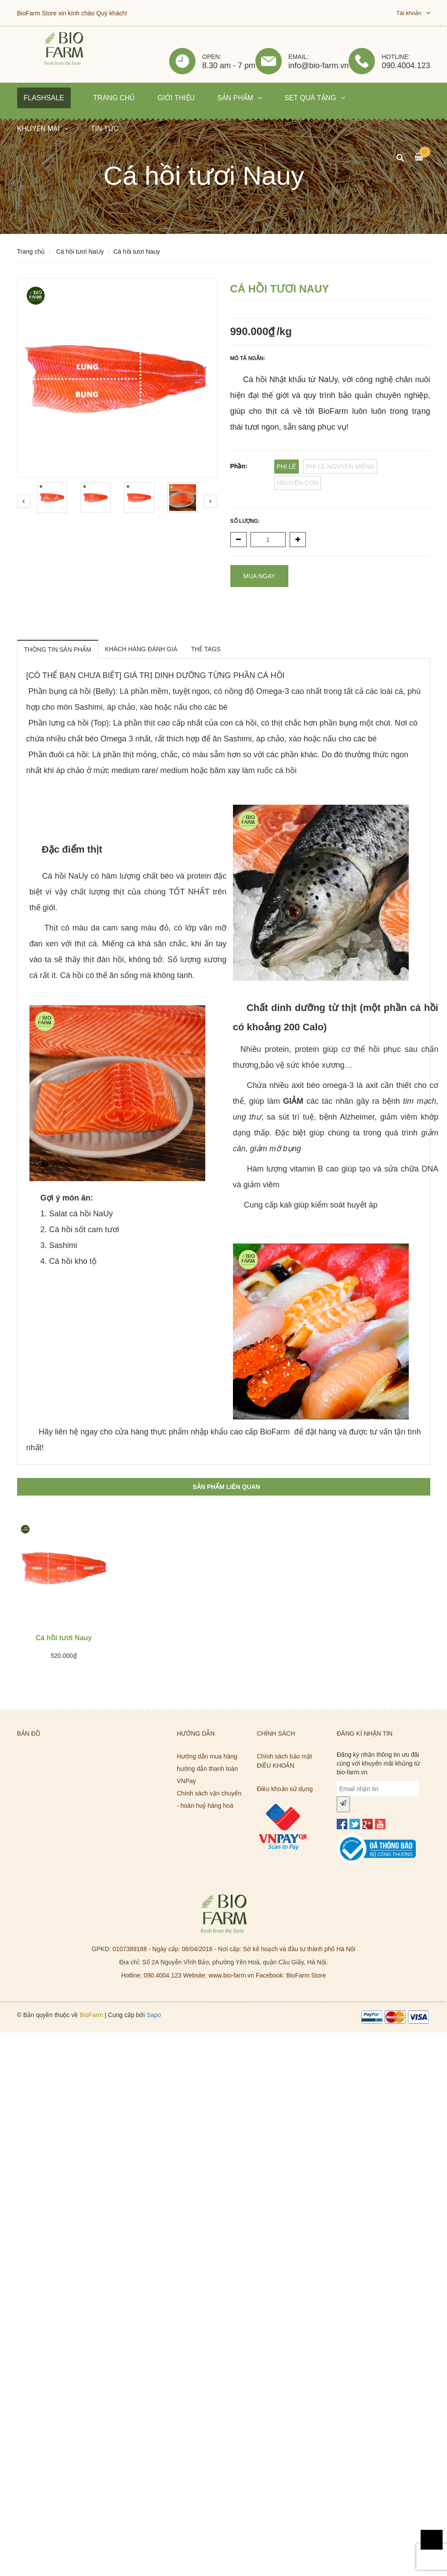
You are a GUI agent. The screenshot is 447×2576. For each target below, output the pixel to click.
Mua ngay (259, 576)
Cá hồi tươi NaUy (80, 251)
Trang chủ (31, 251)
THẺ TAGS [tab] (206, 649)
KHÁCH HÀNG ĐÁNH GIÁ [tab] (141, 649)
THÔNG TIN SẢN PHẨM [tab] (57, 649)
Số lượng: (245, 521)
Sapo (153, 2014)
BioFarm (91, 2014)
